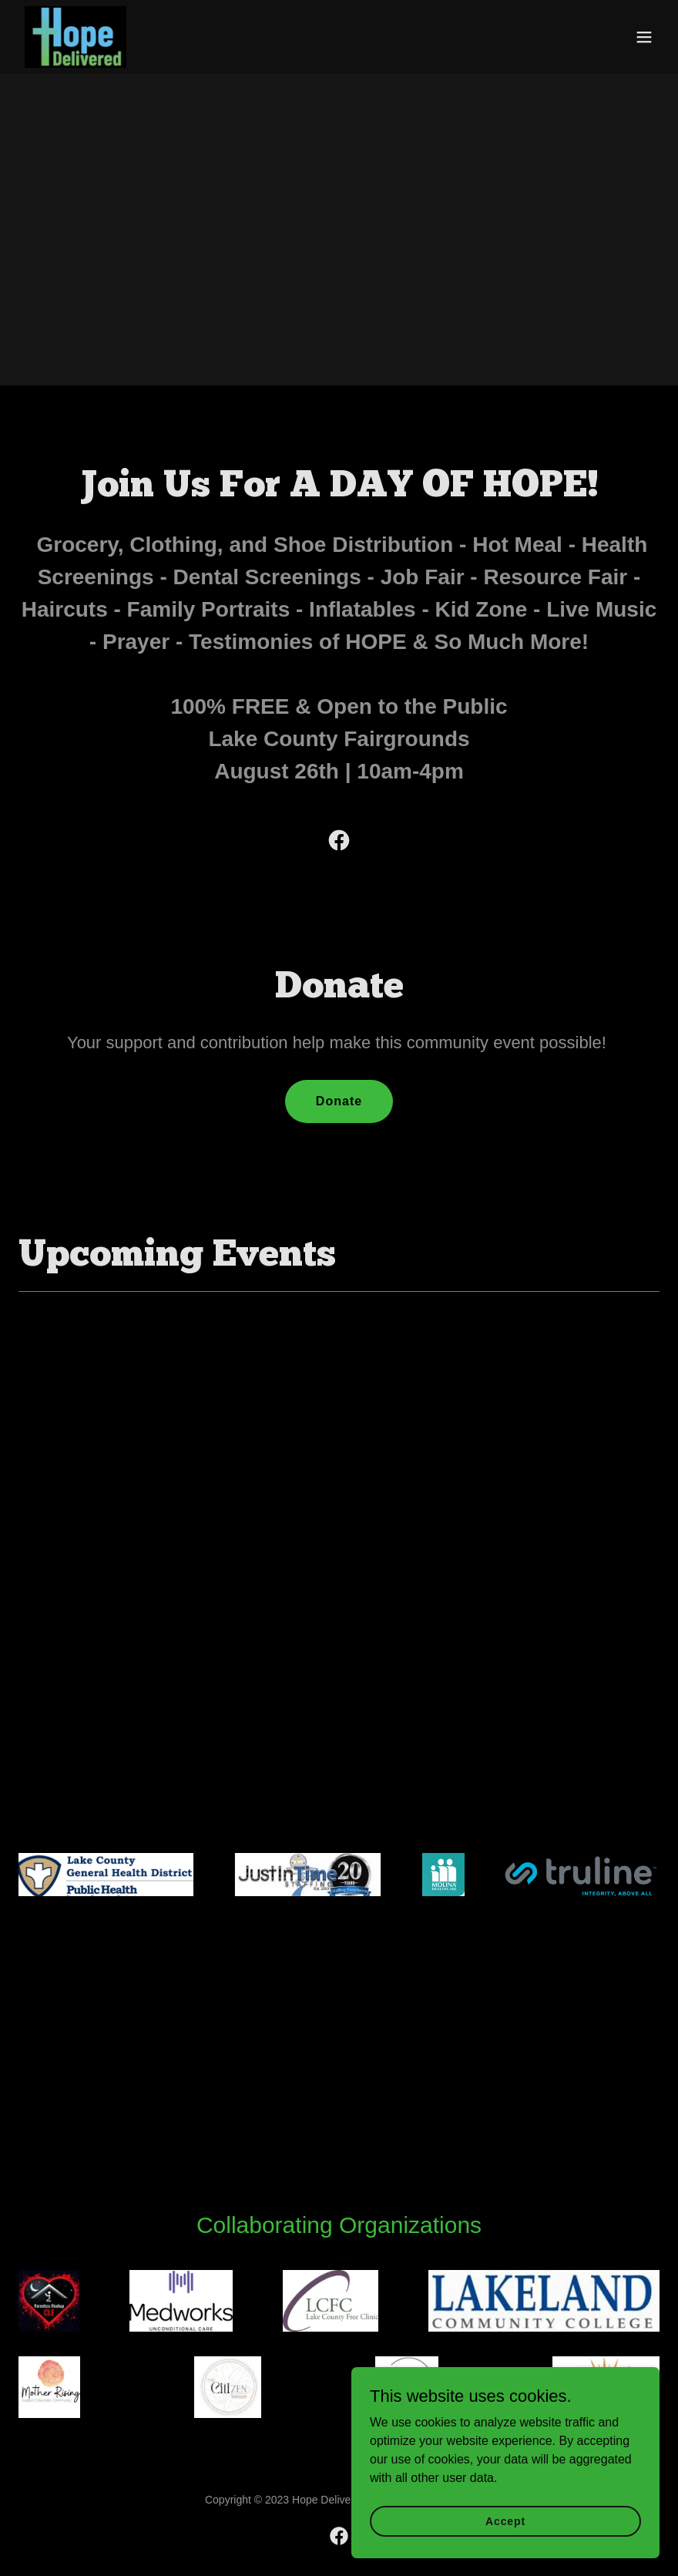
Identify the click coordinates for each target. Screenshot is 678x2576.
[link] (75, 37)
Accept (505, 2520)
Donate (339, 1101)
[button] (644, 37)
